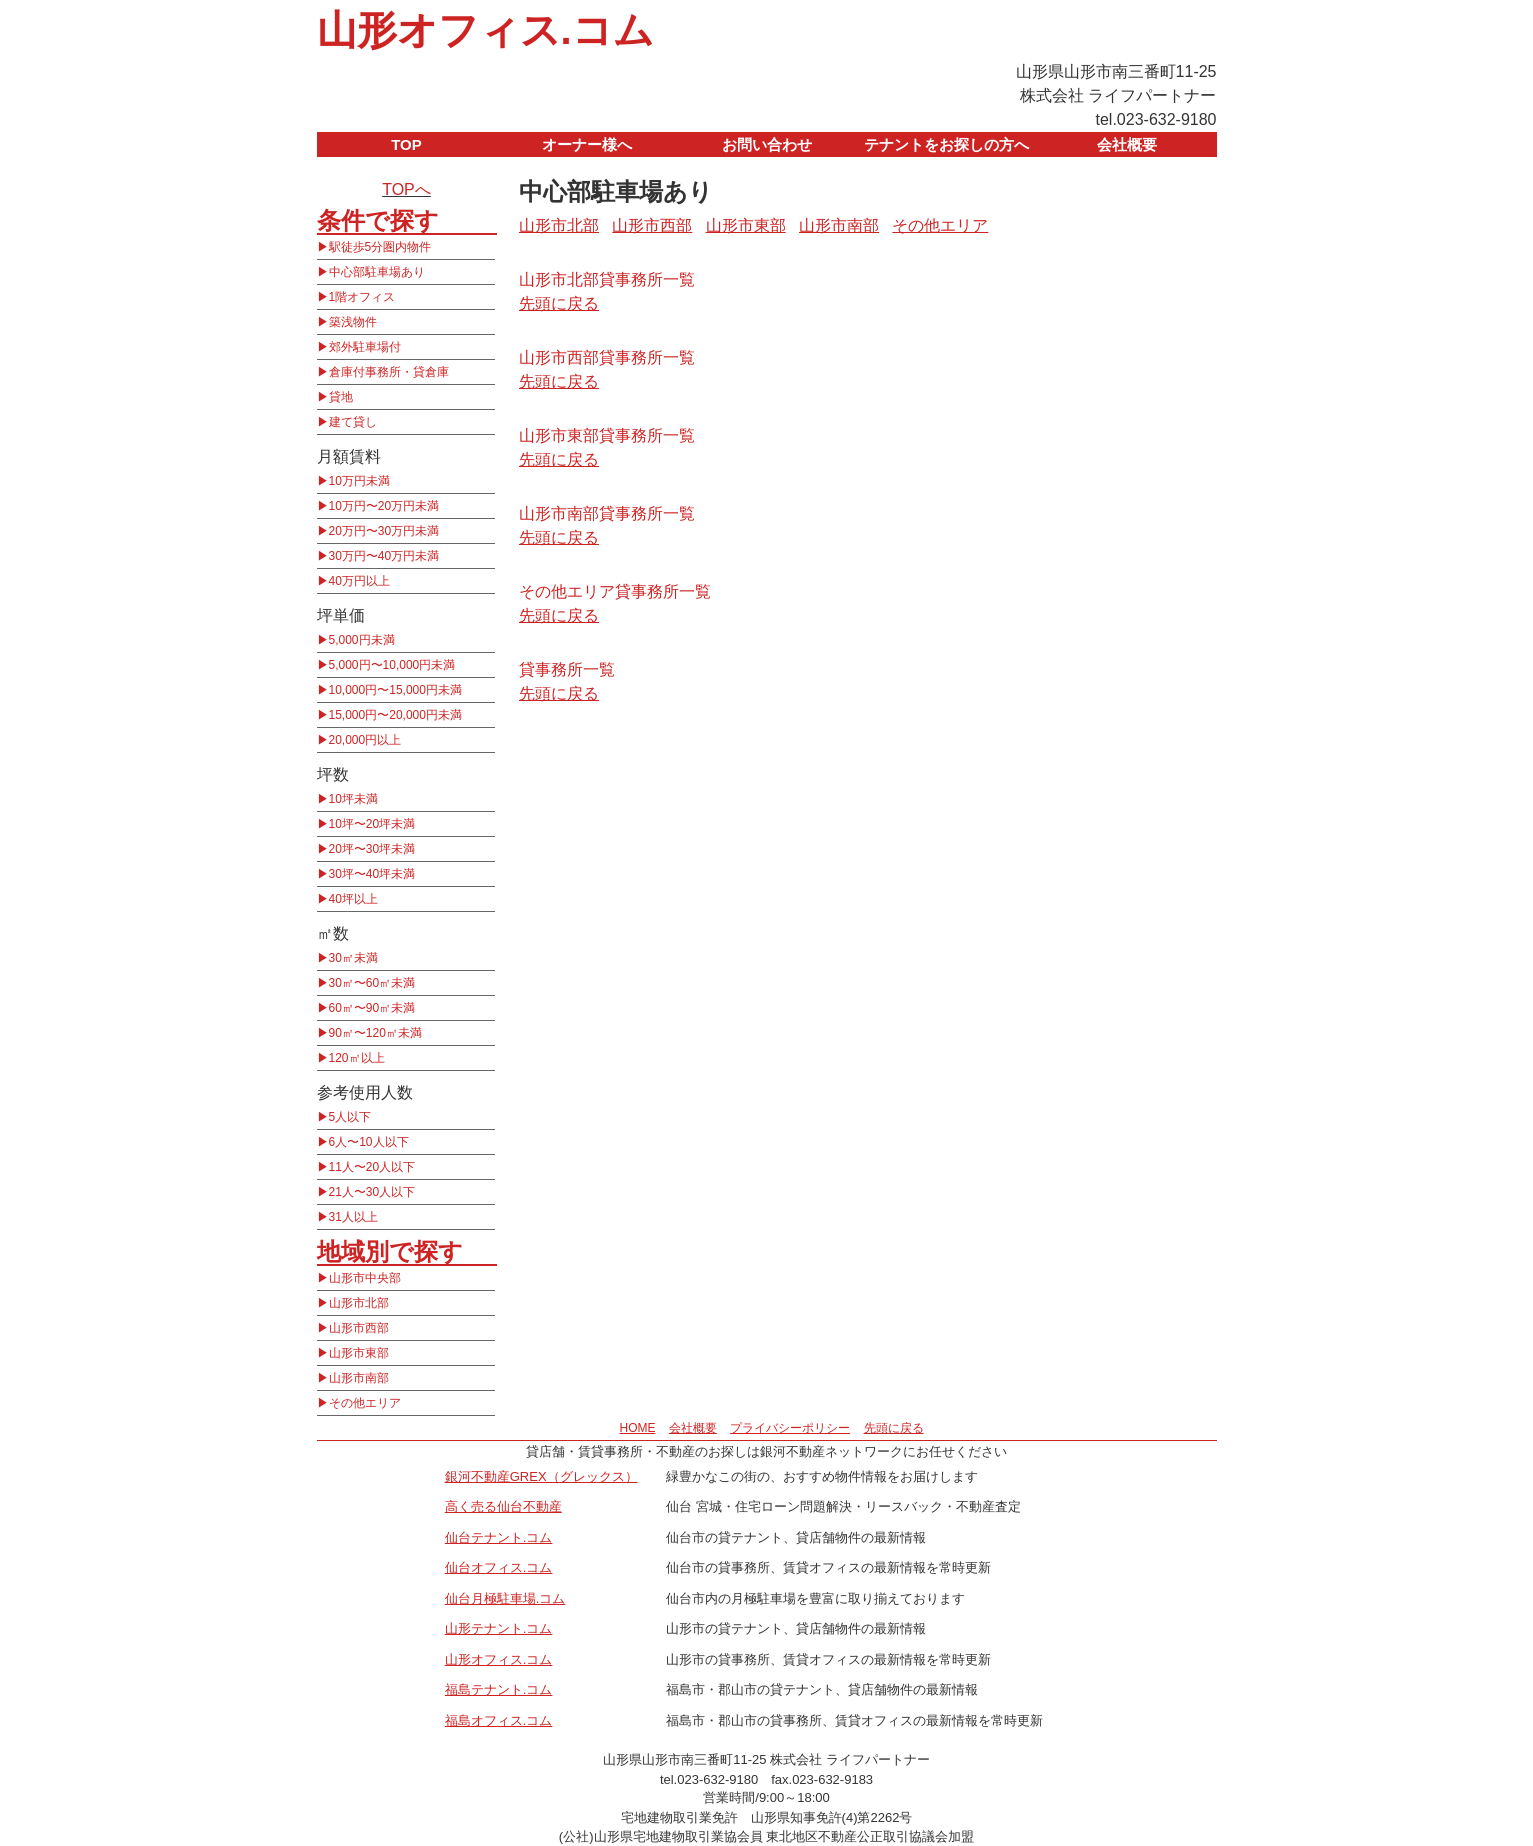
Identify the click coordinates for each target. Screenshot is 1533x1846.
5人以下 (350, 1117)
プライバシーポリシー (790, 1428)
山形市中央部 (365, 1278)
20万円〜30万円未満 (384, 531)
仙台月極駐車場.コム (505, 1598)
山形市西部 (359, 1328)
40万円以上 (359, 581)
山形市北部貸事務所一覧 (607, 279)
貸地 (341, 397)
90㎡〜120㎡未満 (375, 1033)
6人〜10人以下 (369, 1142)
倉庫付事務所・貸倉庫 (389, 372)
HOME (637, 1428)
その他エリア (365, 1403)
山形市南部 (359, 1378)
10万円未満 (359, 481)
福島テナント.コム (499, 1689)
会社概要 (1127, 144)
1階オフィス (362, 297)
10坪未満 (353, 799)
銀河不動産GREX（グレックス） (541, 1476)
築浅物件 (353, 322)
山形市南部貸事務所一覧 (607, 513)
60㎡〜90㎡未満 (372, 1008)
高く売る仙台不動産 (503, 1506)
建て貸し (353, 422)
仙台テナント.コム (499, 1537)
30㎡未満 (353, 958)
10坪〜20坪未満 (372, 824)
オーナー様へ (587, 144)
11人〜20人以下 (372, 1167)
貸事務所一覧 (567, 669)
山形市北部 (359, 1303)
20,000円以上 (365, 740)
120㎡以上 (357, 1058)
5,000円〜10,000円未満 (392, 665)
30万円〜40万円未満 (384, 556)
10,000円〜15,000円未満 (395, 690)
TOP (406, 144)
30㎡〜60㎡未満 (372, 983)
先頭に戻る (559, 303)
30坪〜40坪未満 (372, 874)
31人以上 (353, 1217)
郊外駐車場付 (365, 347)
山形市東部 (359, 1353)
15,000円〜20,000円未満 (395, 715)
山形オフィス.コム (485, 30)
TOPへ (406, 189)
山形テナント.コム (499, 1628)
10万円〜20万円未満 (384, 506)
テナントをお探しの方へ (946, 144)
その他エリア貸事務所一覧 (615, 591)
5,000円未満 (362, 640)
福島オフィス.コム (499, 1720)
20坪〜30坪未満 (372, 849)
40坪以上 (353, 899)
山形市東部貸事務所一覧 (607, 435)
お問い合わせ (767, 144)
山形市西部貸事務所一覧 (607, 357)
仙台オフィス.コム (499, 1567)
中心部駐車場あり (377, 272)
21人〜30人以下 (372, 1192)
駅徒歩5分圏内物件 (380, 247)
